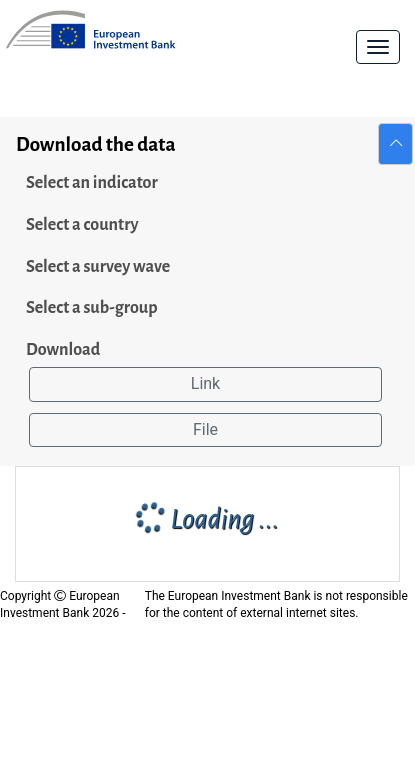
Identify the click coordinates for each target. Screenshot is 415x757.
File (205, 429)
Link (205, 383)
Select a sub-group (92, 308)
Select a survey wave (98, 267)
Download (63, 350)
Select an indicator (92, 183)
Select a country (82, 225)
